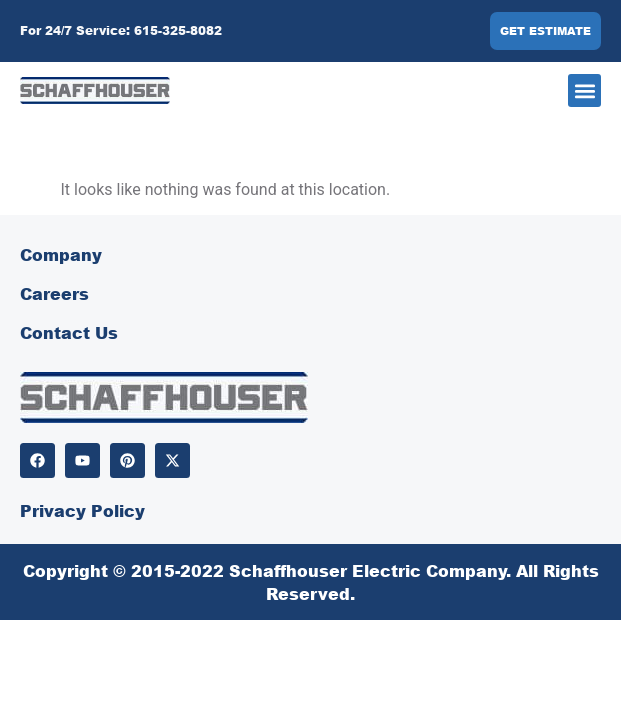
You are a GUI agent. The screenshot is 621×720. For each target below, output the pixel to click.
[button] (584, 90)
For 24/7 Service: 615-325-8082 (121, 30)
